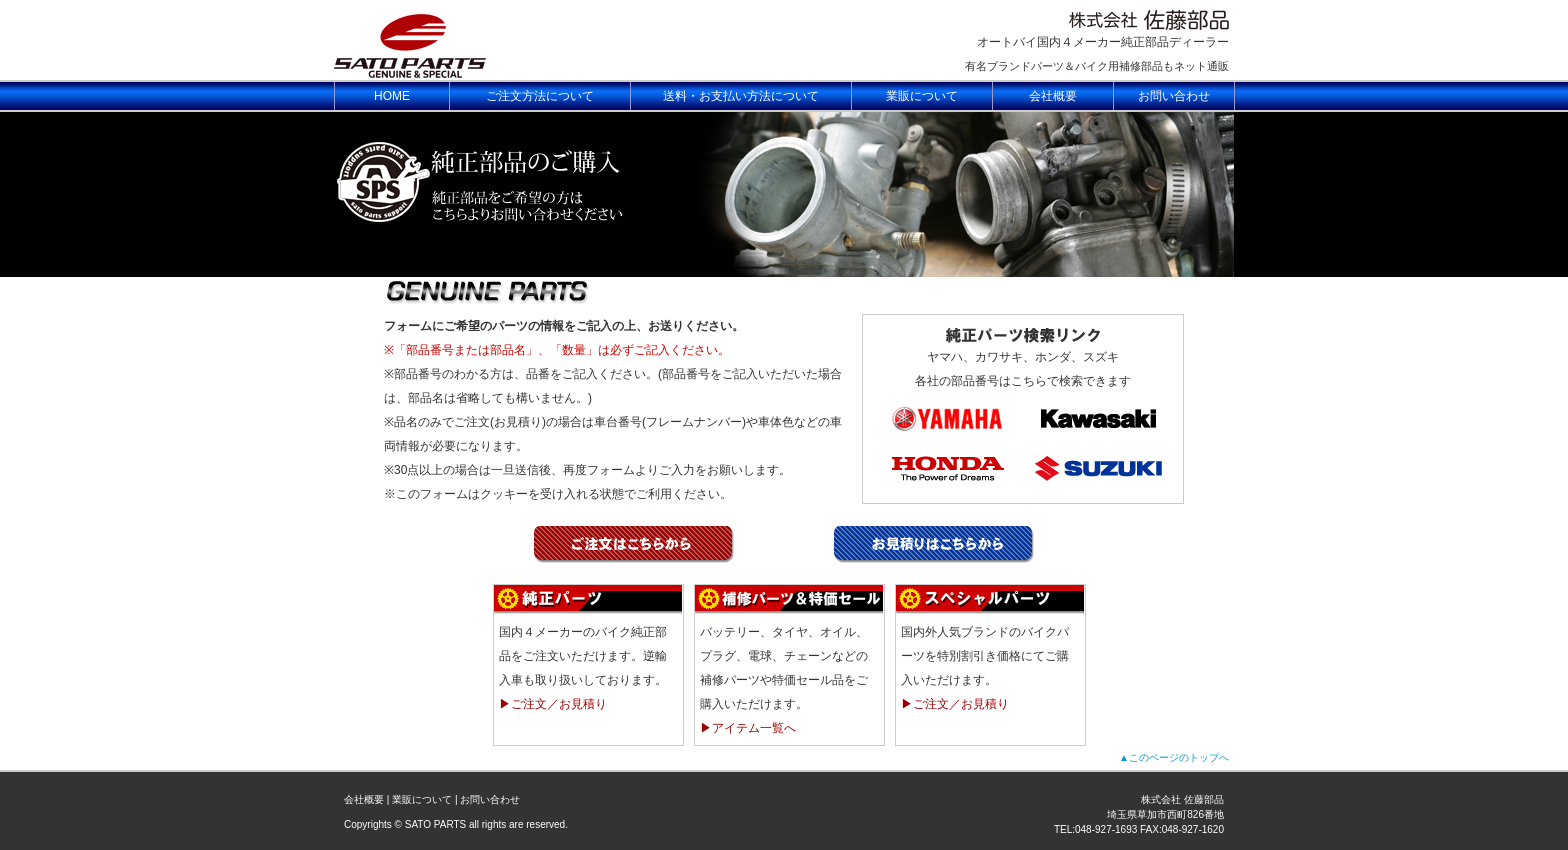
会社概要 (364, 799)
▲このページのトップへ (1174, 757)
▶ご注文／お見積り (553, 704)
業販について (422, 799)
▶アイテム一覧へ (748, 728)
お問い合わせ (490, 799)
